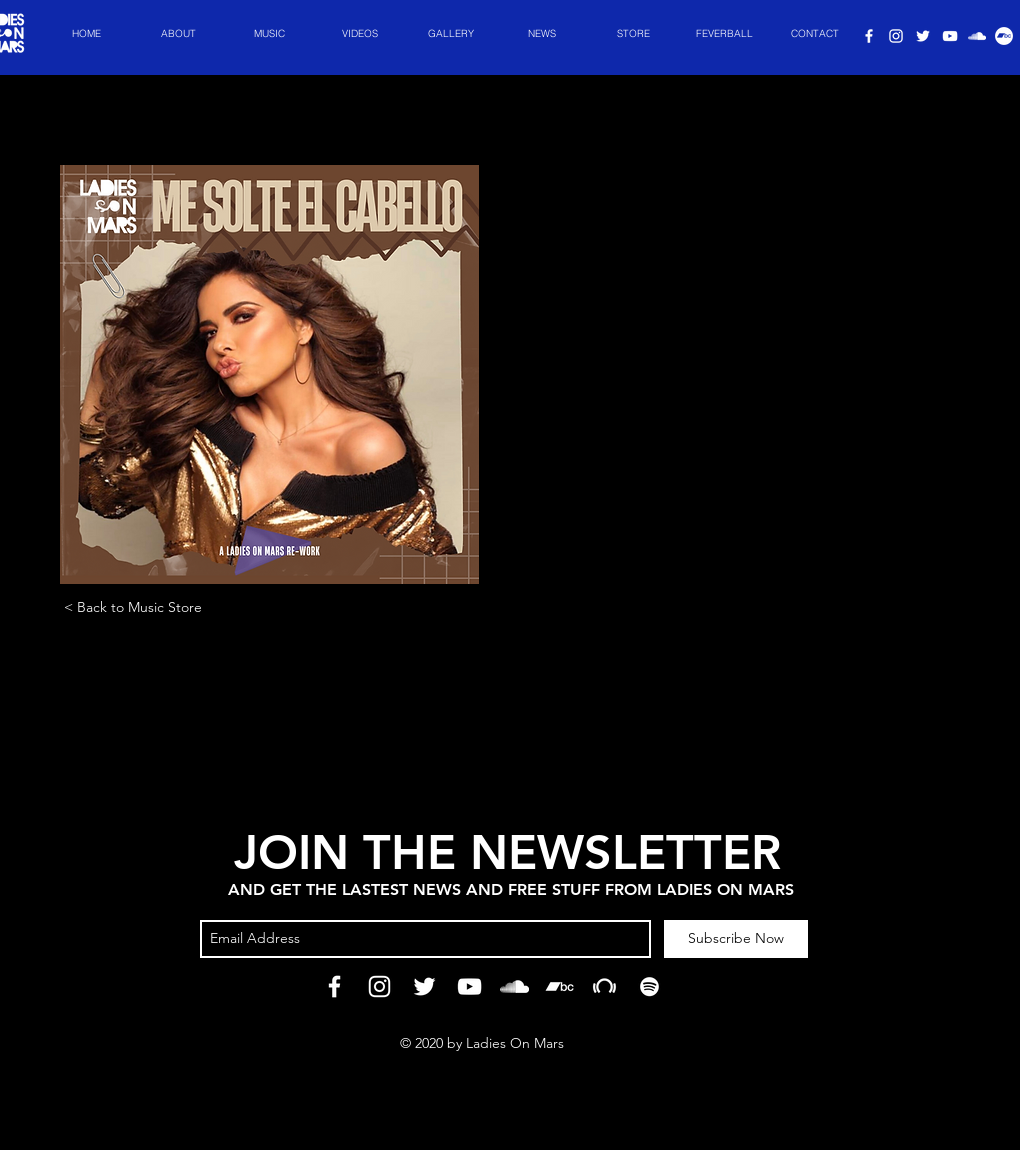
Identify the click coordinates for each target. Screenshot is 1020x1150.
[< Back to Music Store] (132, 607)
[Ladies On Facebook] (869, 36)
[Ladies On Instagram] (896, 36)
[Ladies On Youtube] (950, 36)
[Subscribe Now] (736, 939)
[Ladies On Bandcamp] (559, 986)
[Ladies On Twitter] (923, 36)
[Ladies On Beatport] (604, 986)
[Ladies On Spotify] (977, 36)
